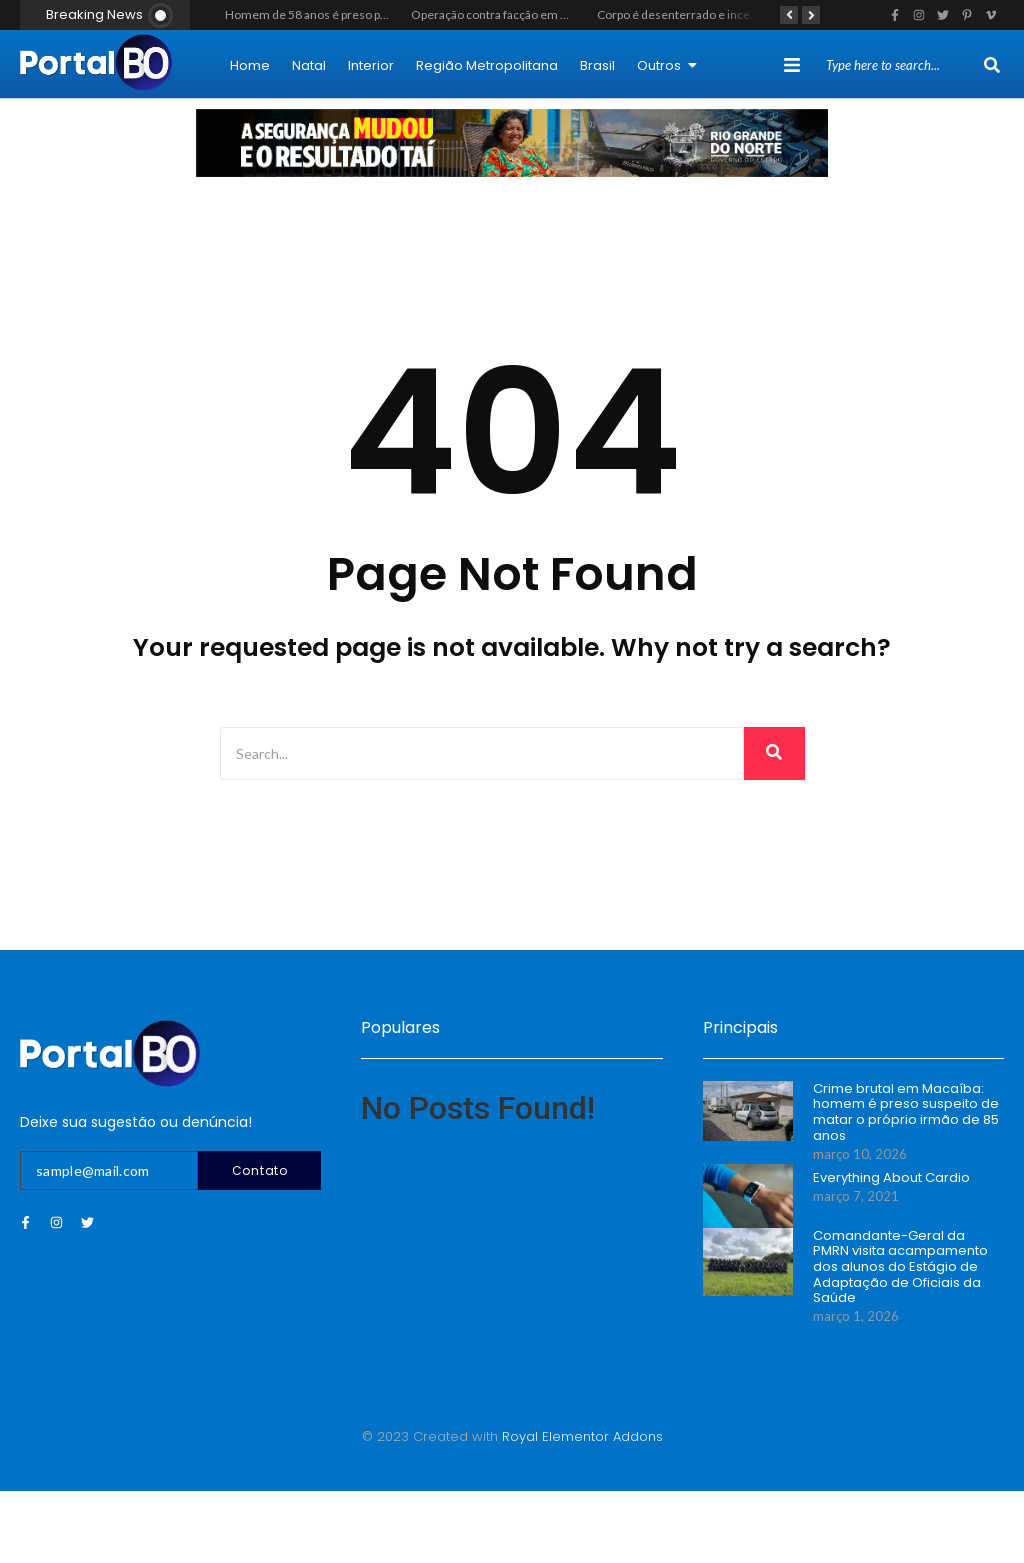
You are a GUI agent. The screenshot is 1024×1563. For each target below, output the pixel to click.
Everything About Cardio (891, 1178)
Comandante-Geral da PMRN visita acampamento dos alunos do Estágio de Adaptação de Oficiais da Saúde (900, 1267)
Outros (667, 65)
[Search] (902, 66)
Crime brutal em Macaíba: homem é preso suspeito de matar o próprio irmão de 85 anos (906, 1112)
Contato (260, 1170)
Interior (371, 65)
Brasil (597, 65)
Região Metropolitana (487, 65)
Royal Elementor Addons (582, 1436)
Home (250, 65)
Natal (309, 65)
